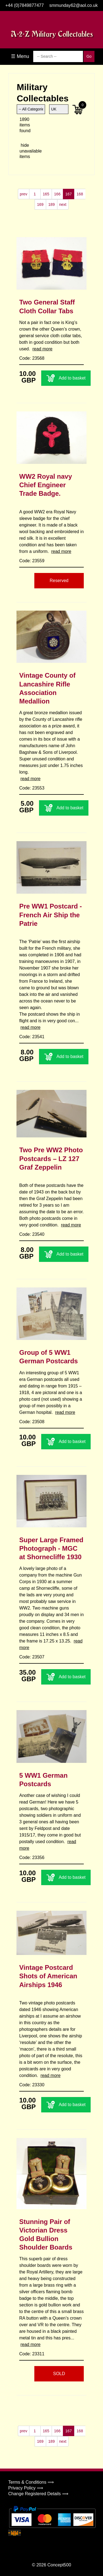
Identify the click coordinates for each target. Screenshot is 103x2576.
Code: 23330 (31, 2084)
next (62, 204)
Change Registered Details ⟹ (38, 2493)
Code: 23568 (31, 358)
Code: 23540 (31, 1234)
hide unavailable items (25, 151)
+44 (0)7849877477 (24, 5)
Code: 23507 (31, 1657)
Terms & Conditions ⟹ (31, 2482)
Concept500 (59, 2565)
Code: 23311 (31, 2353)
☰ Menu (20, 56)
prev (23, 194)
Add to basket (66, 378)
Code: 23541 (31, 1036)
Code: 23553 (31, 788)
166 (57, 194)
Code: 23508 (31, 1421)
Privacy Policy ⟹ (25, 2488)
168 (80, 194)
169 (40, 204)
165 (46, 194)
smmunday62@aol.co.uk (73, 5)
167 (68, 194)
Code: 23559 (31, 560)
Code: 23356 (31, 1857)
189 (51, 204)
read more (42, 349)
